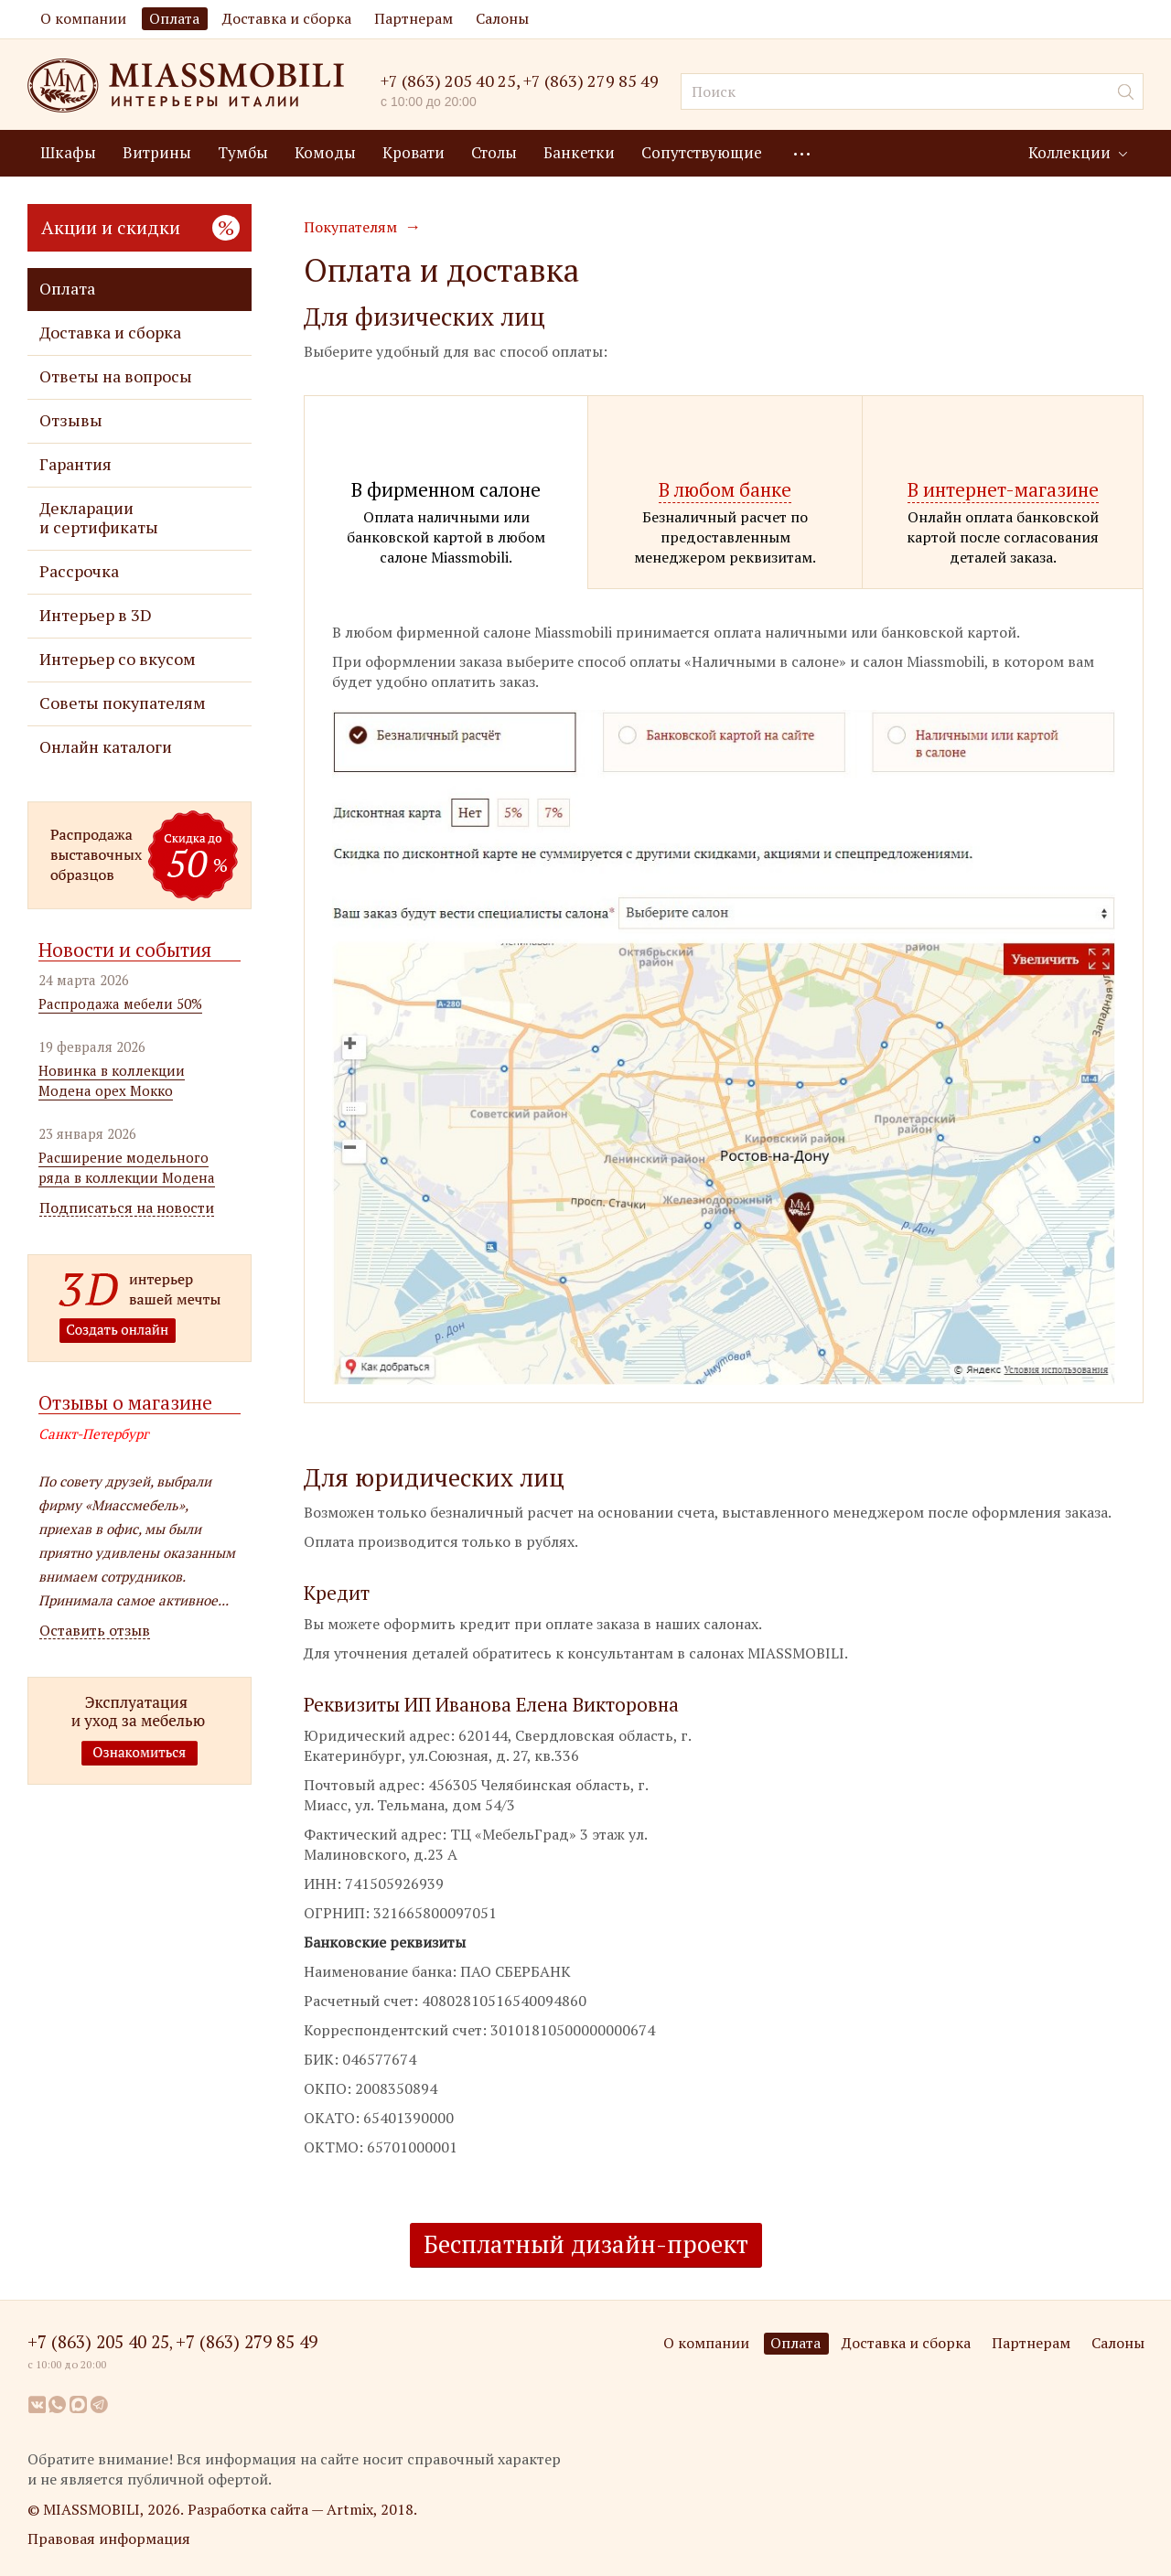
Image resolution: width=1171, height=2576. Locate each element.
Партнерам (413, 18)
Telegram (100, 2404)
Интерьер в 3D (95, 615)
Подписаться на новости (126, 1208)
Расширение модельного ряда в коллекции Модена (126, 1167)
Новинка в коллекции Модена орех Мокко (111, 1080)
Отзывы (70, 420)
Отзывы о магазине (125, 1402)
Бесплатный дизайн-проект (586, 2243)
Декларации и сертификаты (98, 518)
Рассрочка (79, 571)
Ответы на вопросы (115, 376)
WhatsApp (57, 2404)
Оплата (174, 18)
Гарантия (75, 464)
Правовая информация (108, 2538)
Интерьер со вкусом (117, 659)
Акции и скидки (140, 227)
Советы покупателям (122, 703)
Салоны (502, 18)
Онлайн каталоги (105, 747)
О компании (83, 18)
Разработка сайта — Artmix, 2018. (302, 2509)
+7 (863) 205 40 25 (448, 80)
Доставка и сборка (286, 18)
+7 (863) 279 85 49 (591, 80)
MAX (79, 2404)
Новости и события (124, 949)
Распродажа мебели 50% (120, 1003)
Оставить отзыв (94, 1630)
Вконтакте (36, 2404)
